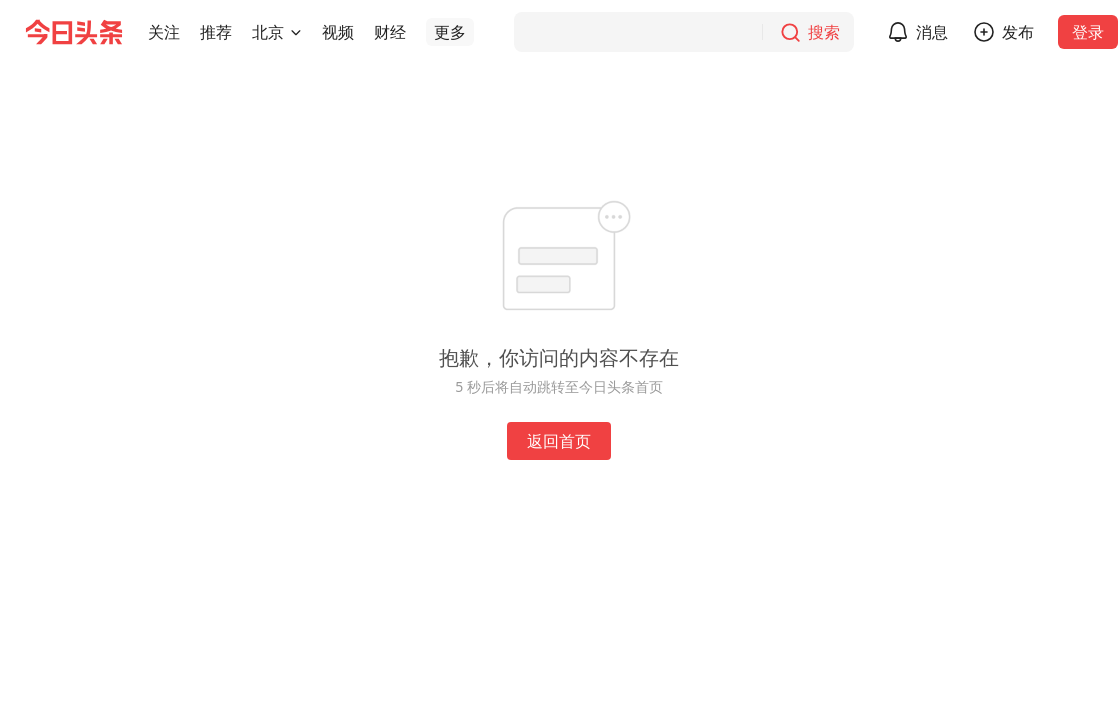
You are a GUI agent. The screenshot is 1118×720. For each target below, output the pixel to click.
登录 (1088, 32)
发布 (1018, 32)
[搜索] (684, 32)
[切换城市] (296, 32)
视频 (338, 32)
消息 (932, 32)
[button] (164, 32)
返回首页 (559, 441)
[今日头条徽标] (74, 32)
